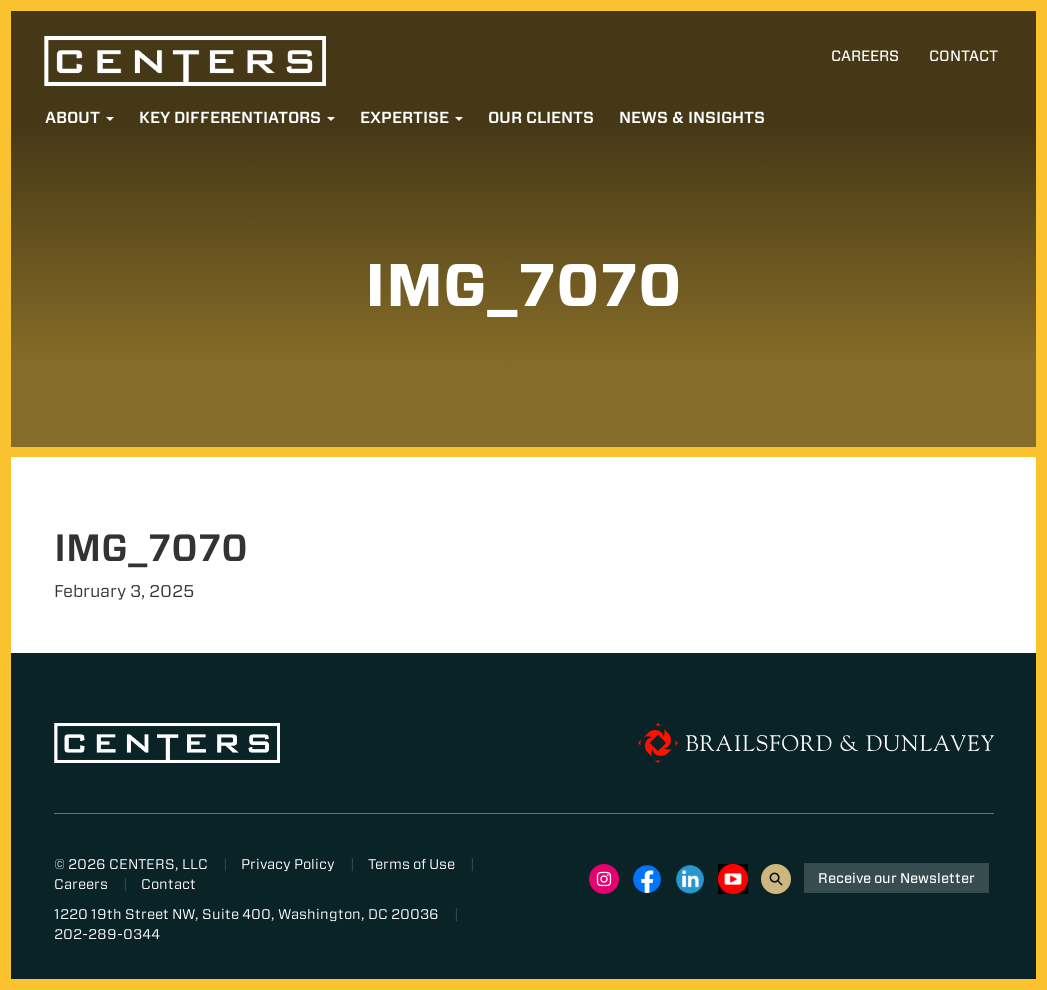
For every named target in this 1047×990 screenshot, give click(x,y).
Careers (865, 56)
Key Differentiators (237, 117)
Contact (963, 56)
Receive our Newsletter (896, 878)
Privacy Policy (288, 864)
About (79, 117)
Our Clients (541, 117)
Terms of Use (411, 864)
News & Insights (692, 117)
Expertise (411, 117)
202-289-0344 (107, 934)
